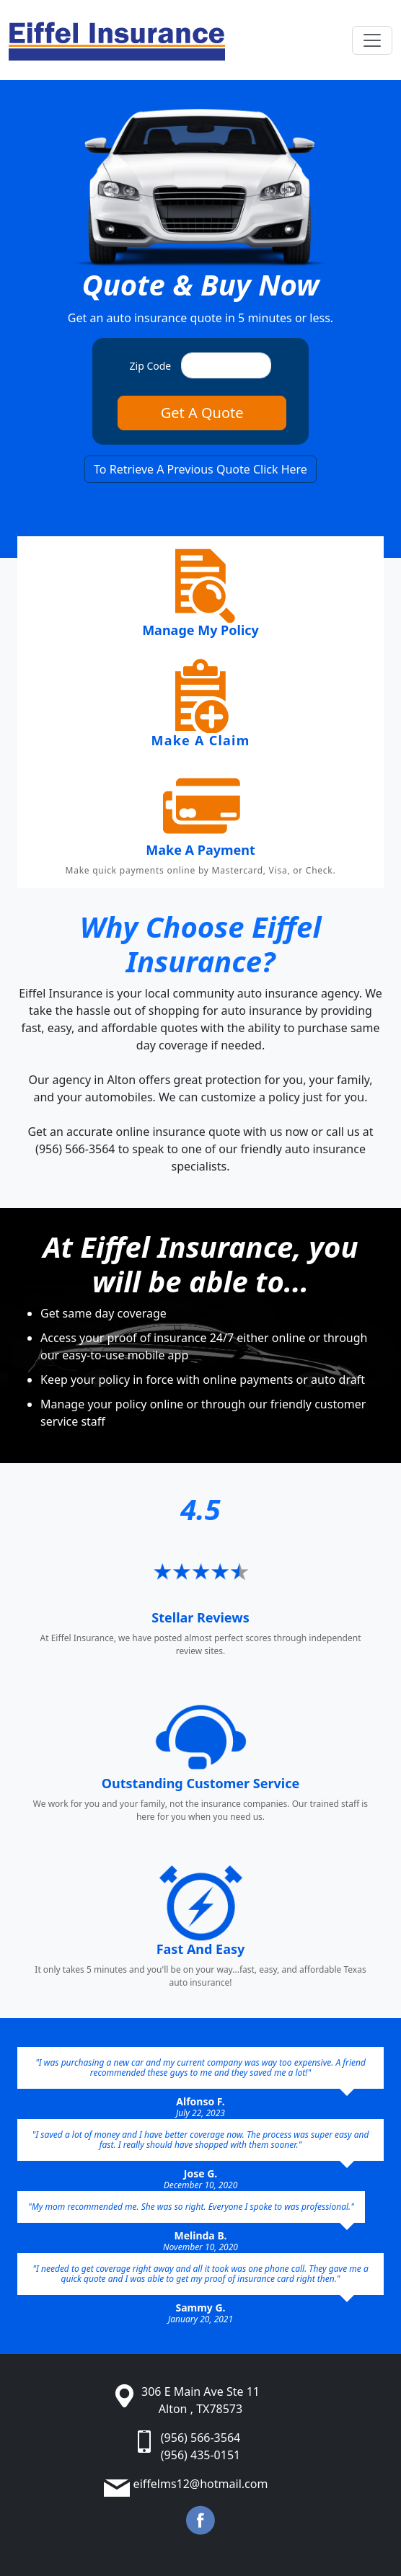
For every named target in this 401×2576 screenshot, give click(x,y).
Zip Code (151, 366)
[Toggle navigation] (372, 40)
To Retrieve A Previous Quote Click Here (200, 469)
